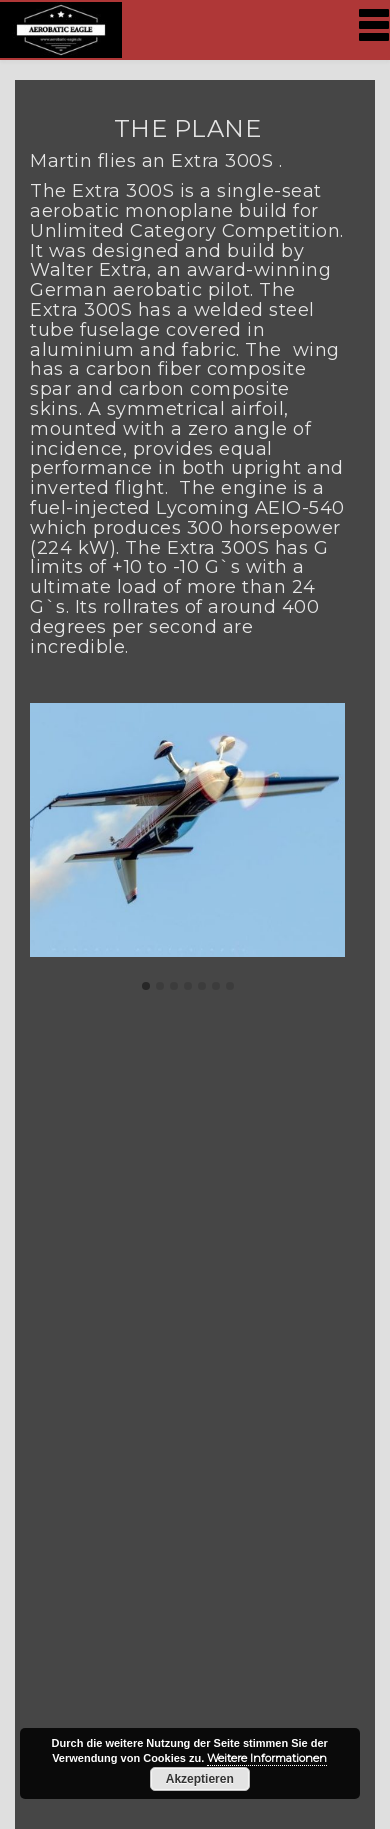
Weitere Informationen (267, 1758)
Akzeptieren (200, 1779)
